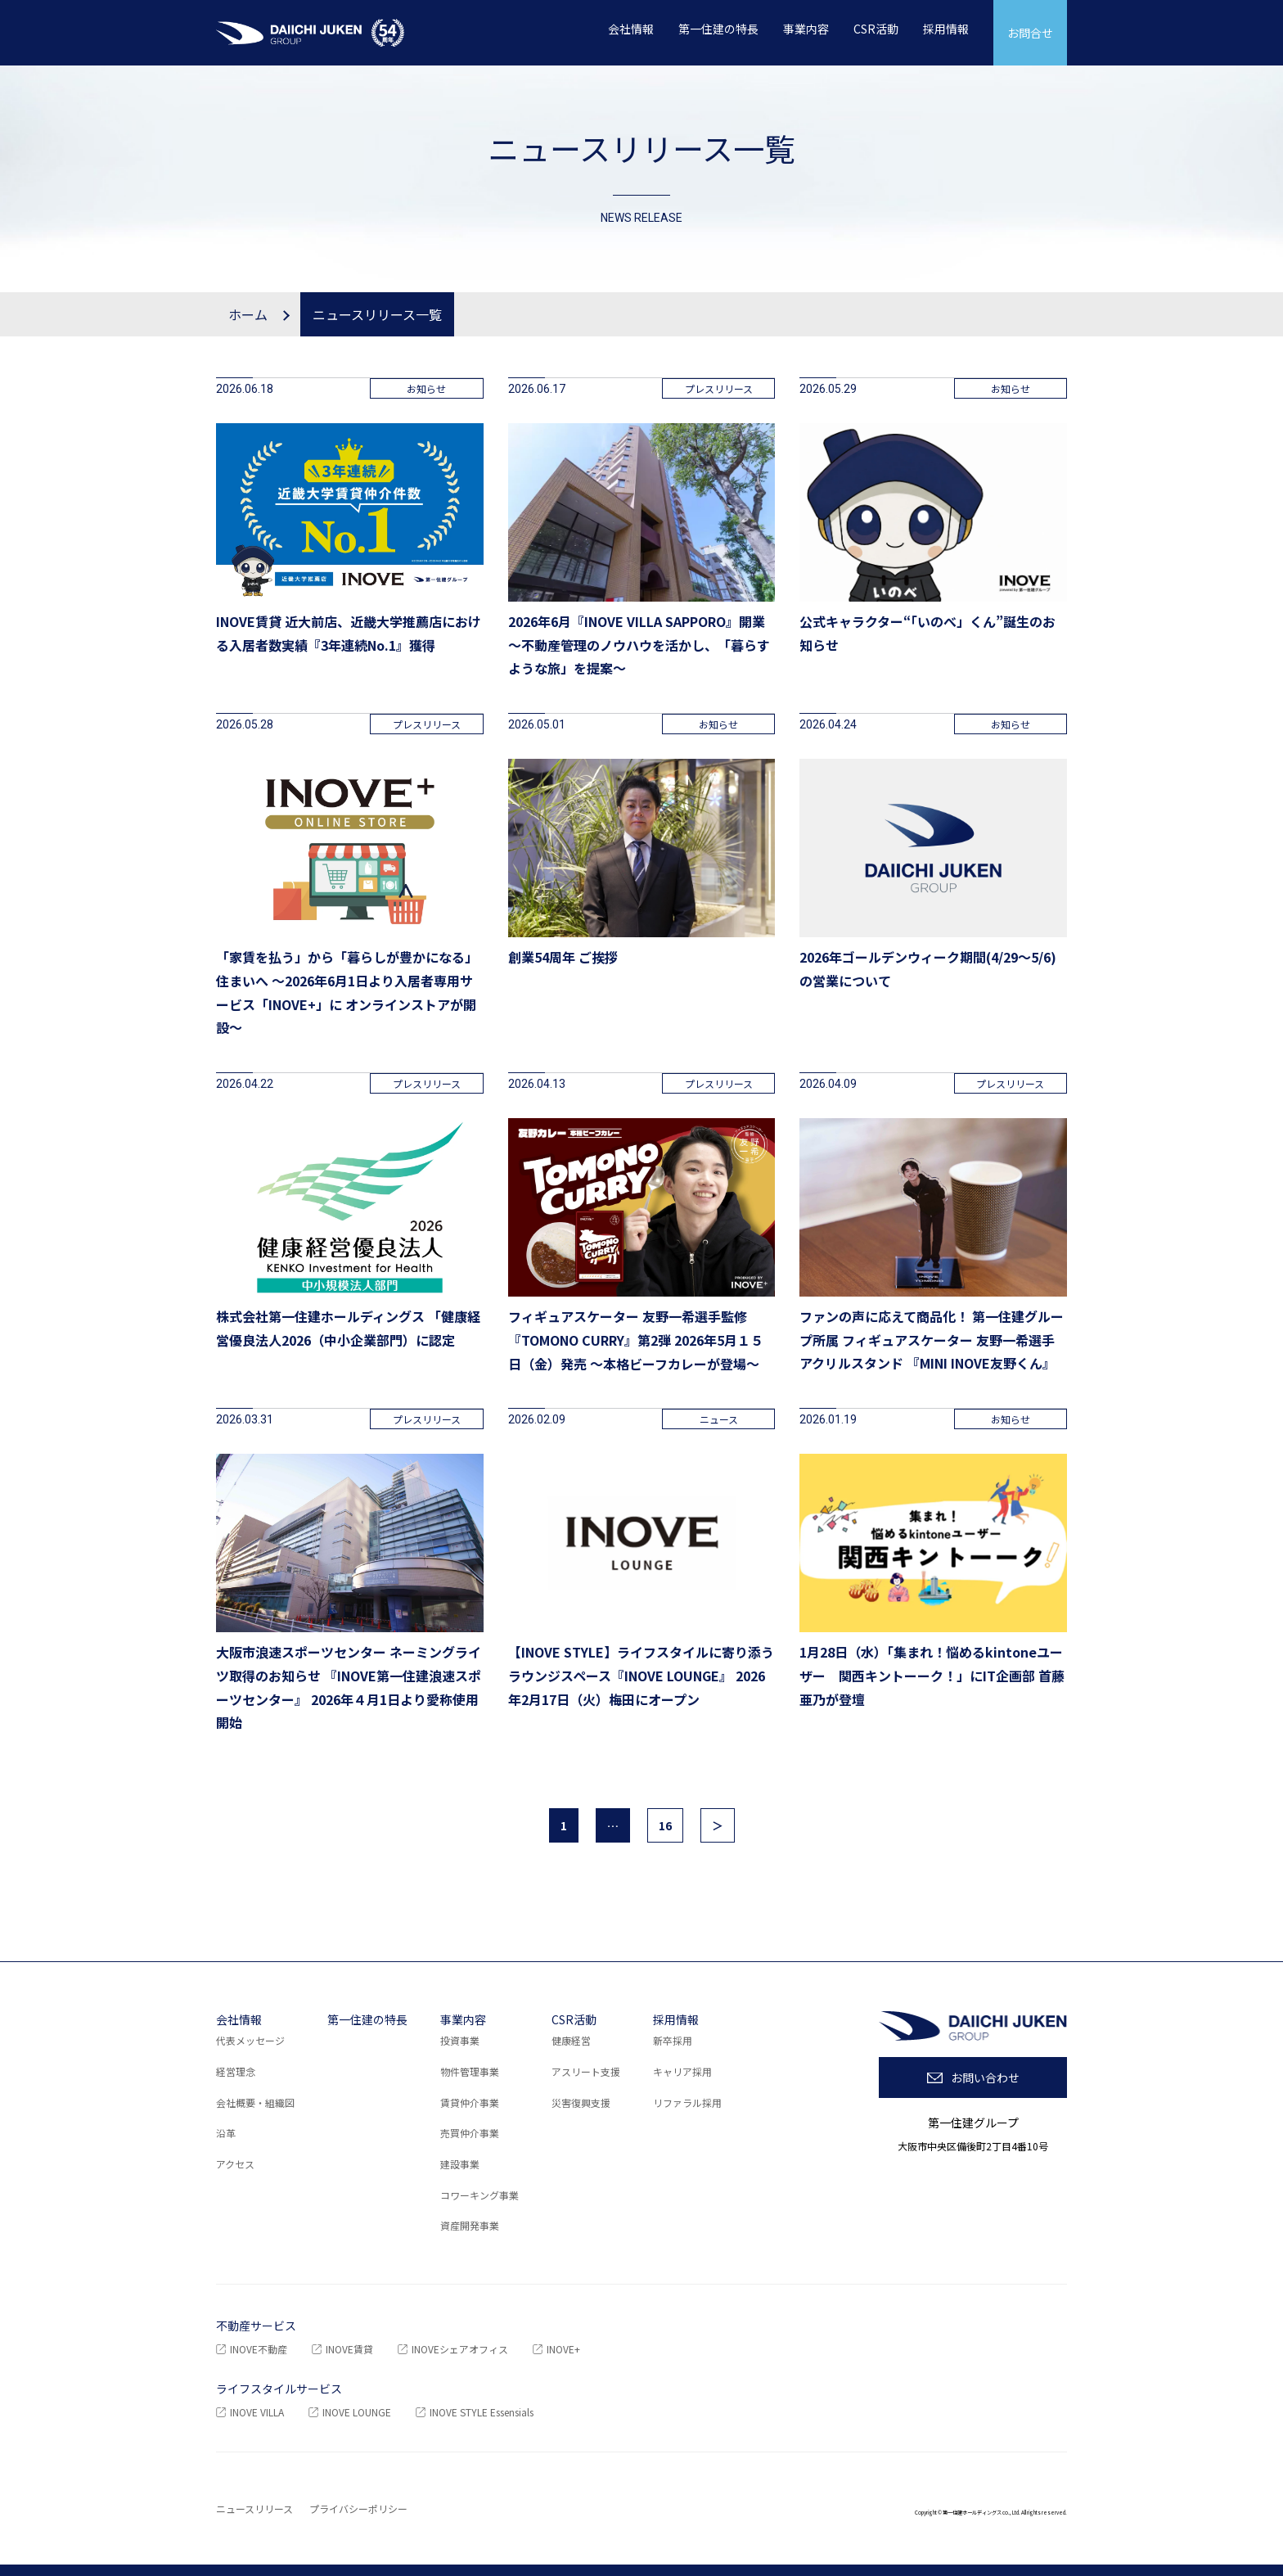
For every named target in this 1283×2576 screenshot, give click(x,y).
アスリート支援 (585, 2071)
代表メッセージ (250, 2040)
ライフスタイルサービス (279, 2388)
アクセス (235, 2164)
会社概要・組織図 (255, 2102)
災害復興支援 (580, 2102)
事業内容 (463, 2019)
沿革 (226, 2133)
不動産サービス (256, 2325)
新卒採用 (672, 2040)
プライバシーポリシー (358, 2508)
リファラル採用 (687, 2102)
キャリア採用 (682, 2071)
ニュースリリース (254, 2508)
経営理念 (235, 2071)
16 (665, 1825)
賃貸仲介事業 (469, 2102)
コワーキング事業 (479, 2195)
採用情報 (676, 2019)
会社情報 (239, 2019)
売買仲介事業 (469, 2133)
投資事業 (459, 2040)
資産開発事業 (469, 2225)
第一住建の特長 (367, 2019)
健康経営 (571, 2040)
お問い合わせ (985, 2077)
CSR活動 (573, 2019)
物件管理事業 (469, 2071)
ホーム (248, 314)
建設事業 (459, 2164)
